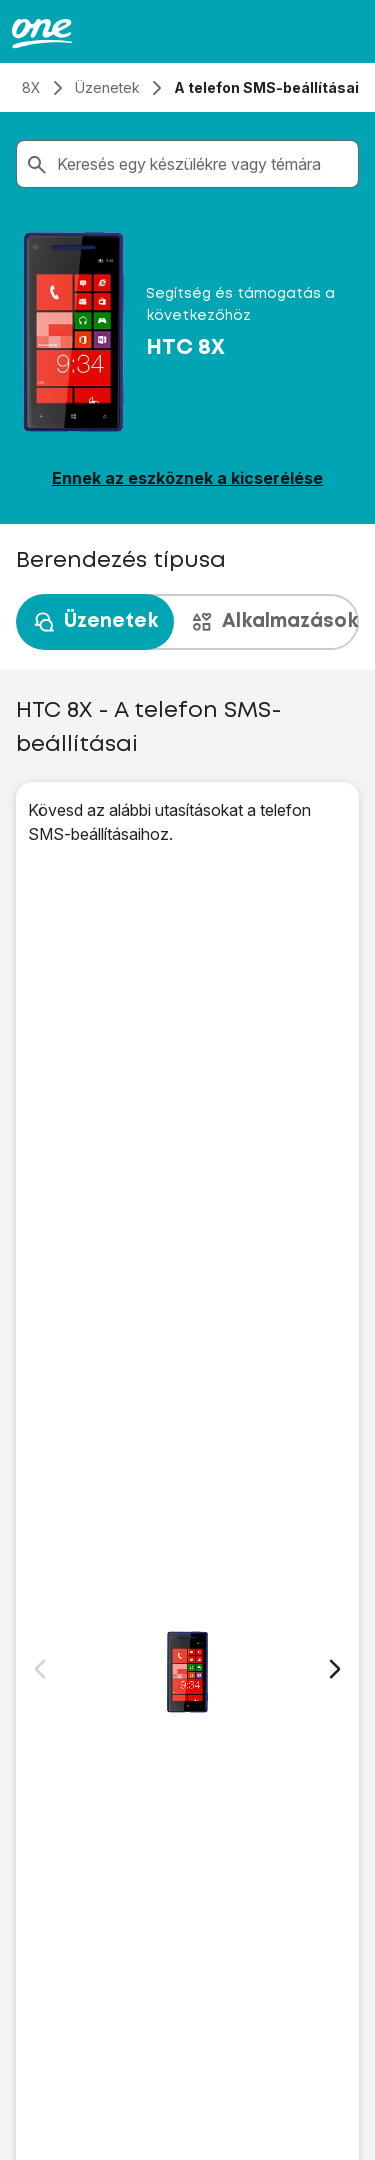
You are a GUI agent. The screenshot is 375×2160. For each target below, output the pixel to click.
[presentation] (187, 622)
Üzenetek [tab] (95, 622)
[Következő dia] (335, 1669)
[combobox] (203, 164)
